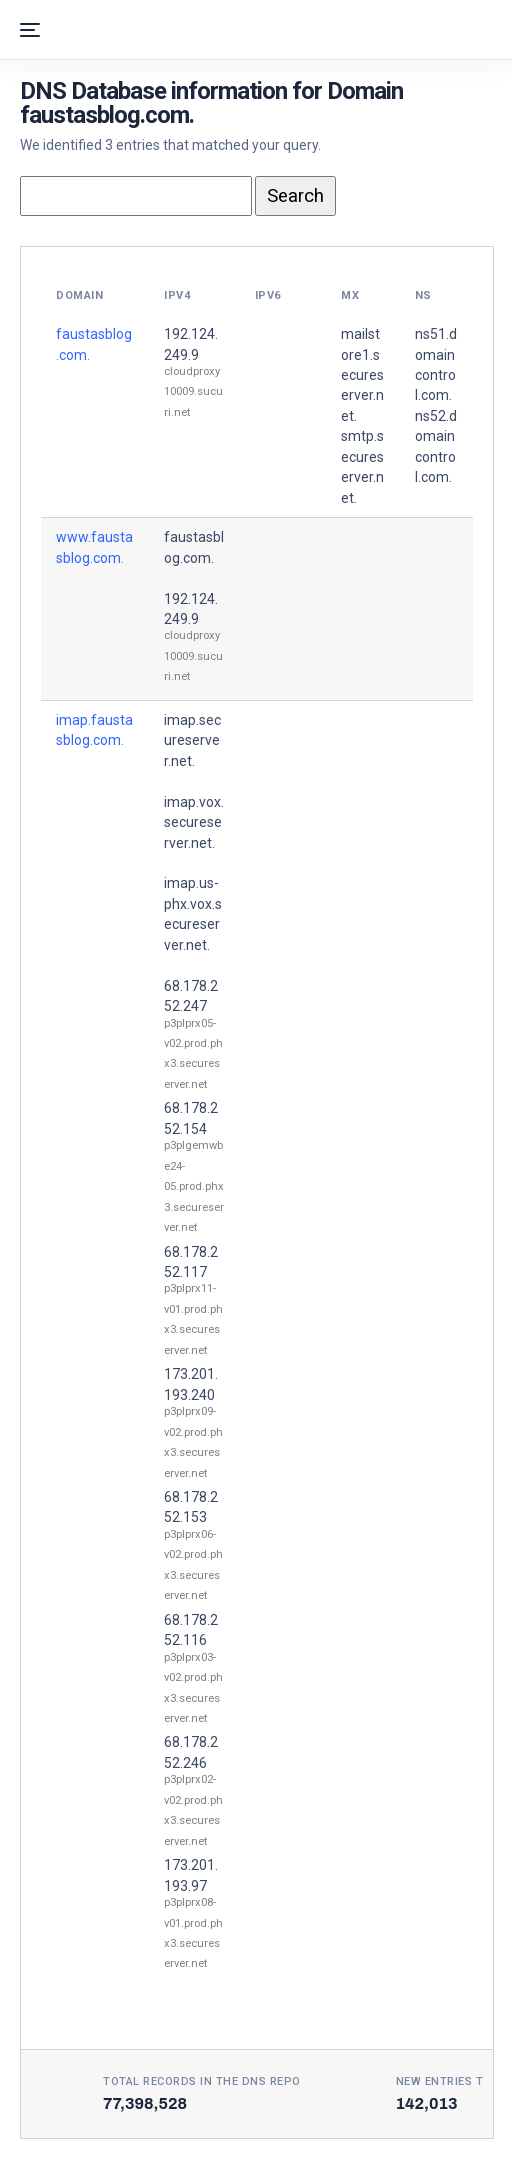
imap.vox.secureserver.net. (194, 822)
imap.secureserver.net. (192, 740)
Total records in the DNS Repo (202, 2081)
